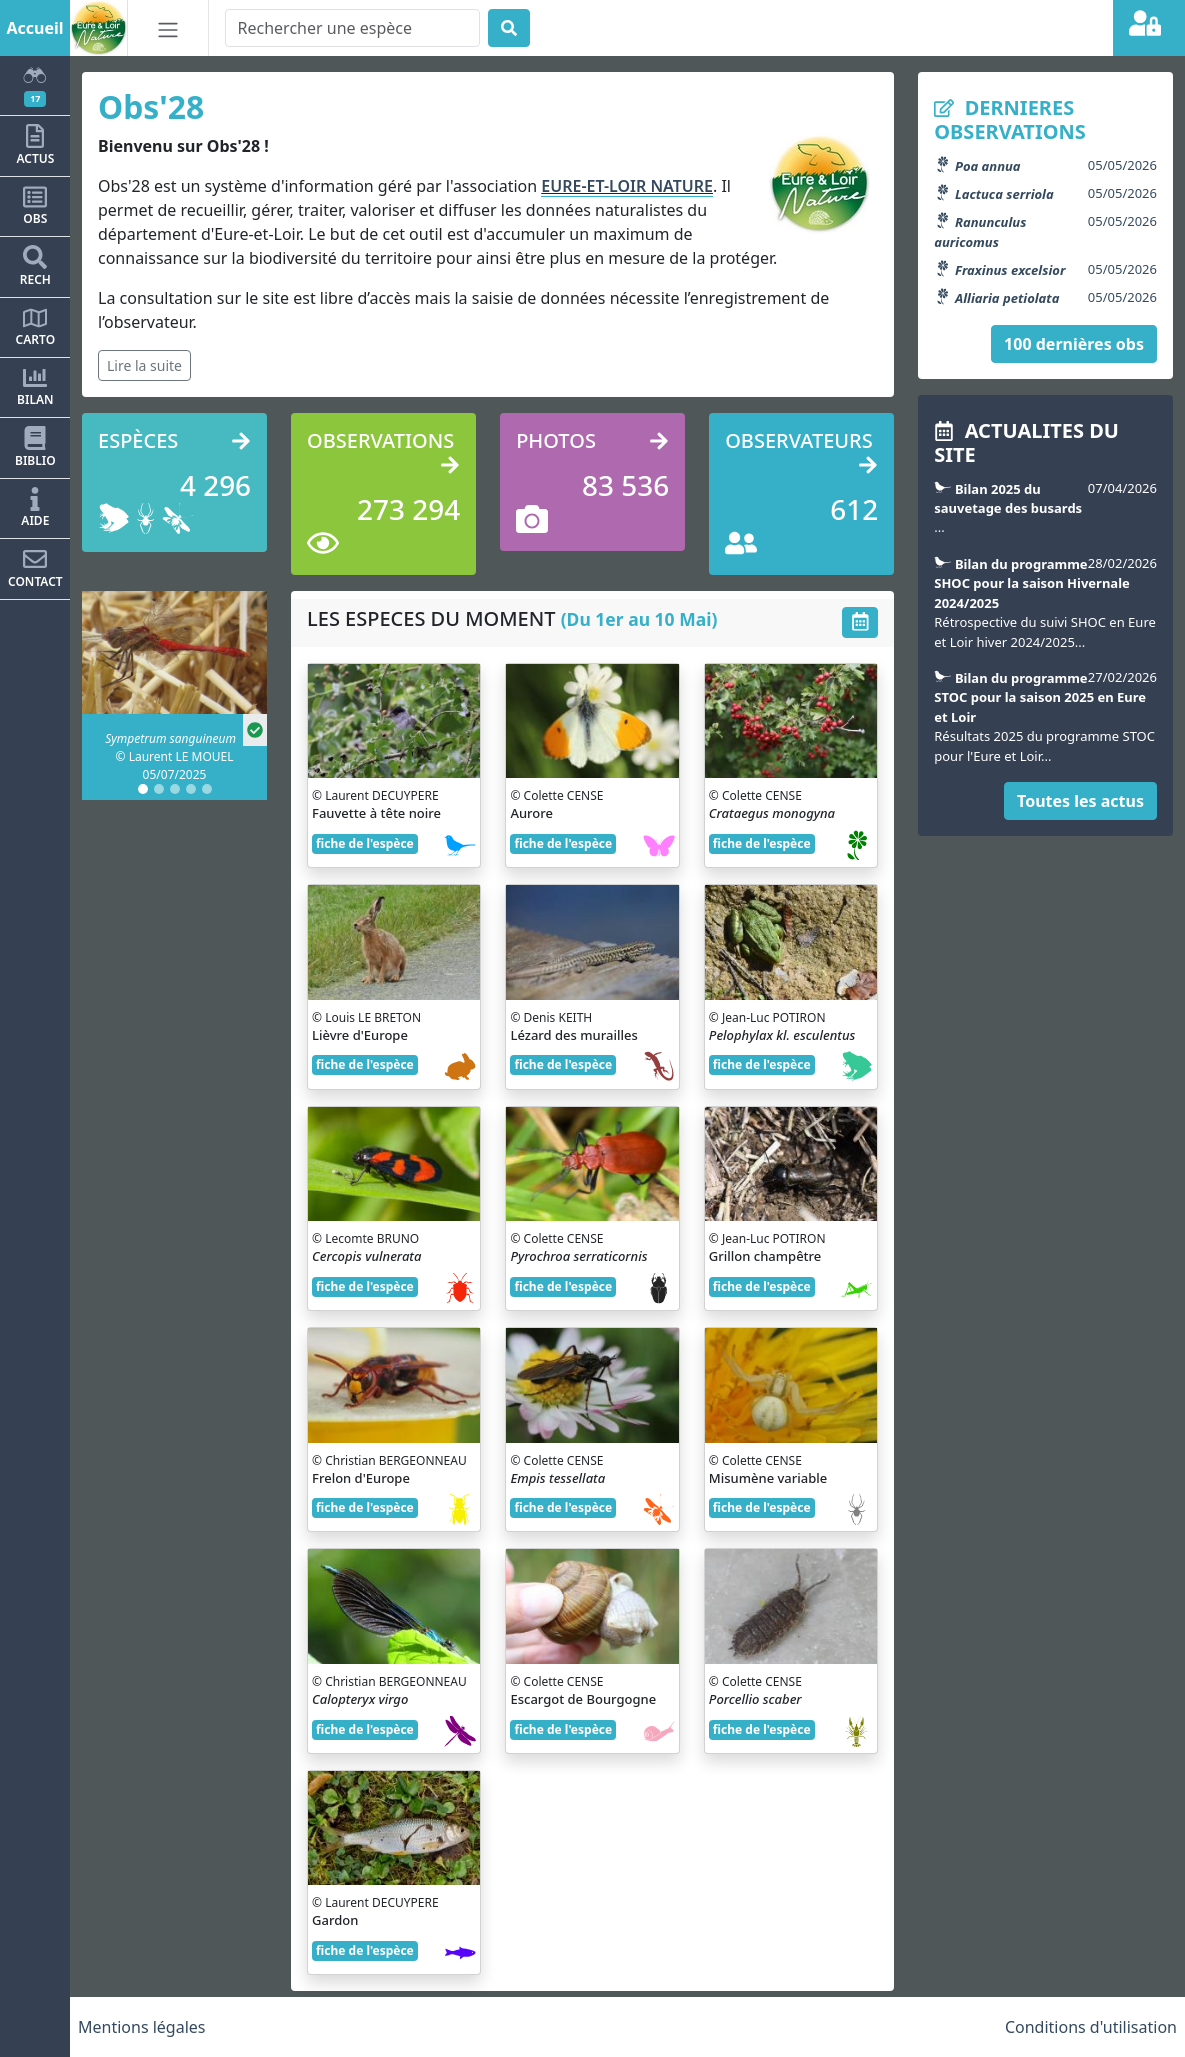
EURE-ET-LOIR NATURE (627, 186)
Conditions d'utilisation (1091, 2027)
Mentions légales (142, 2027)
